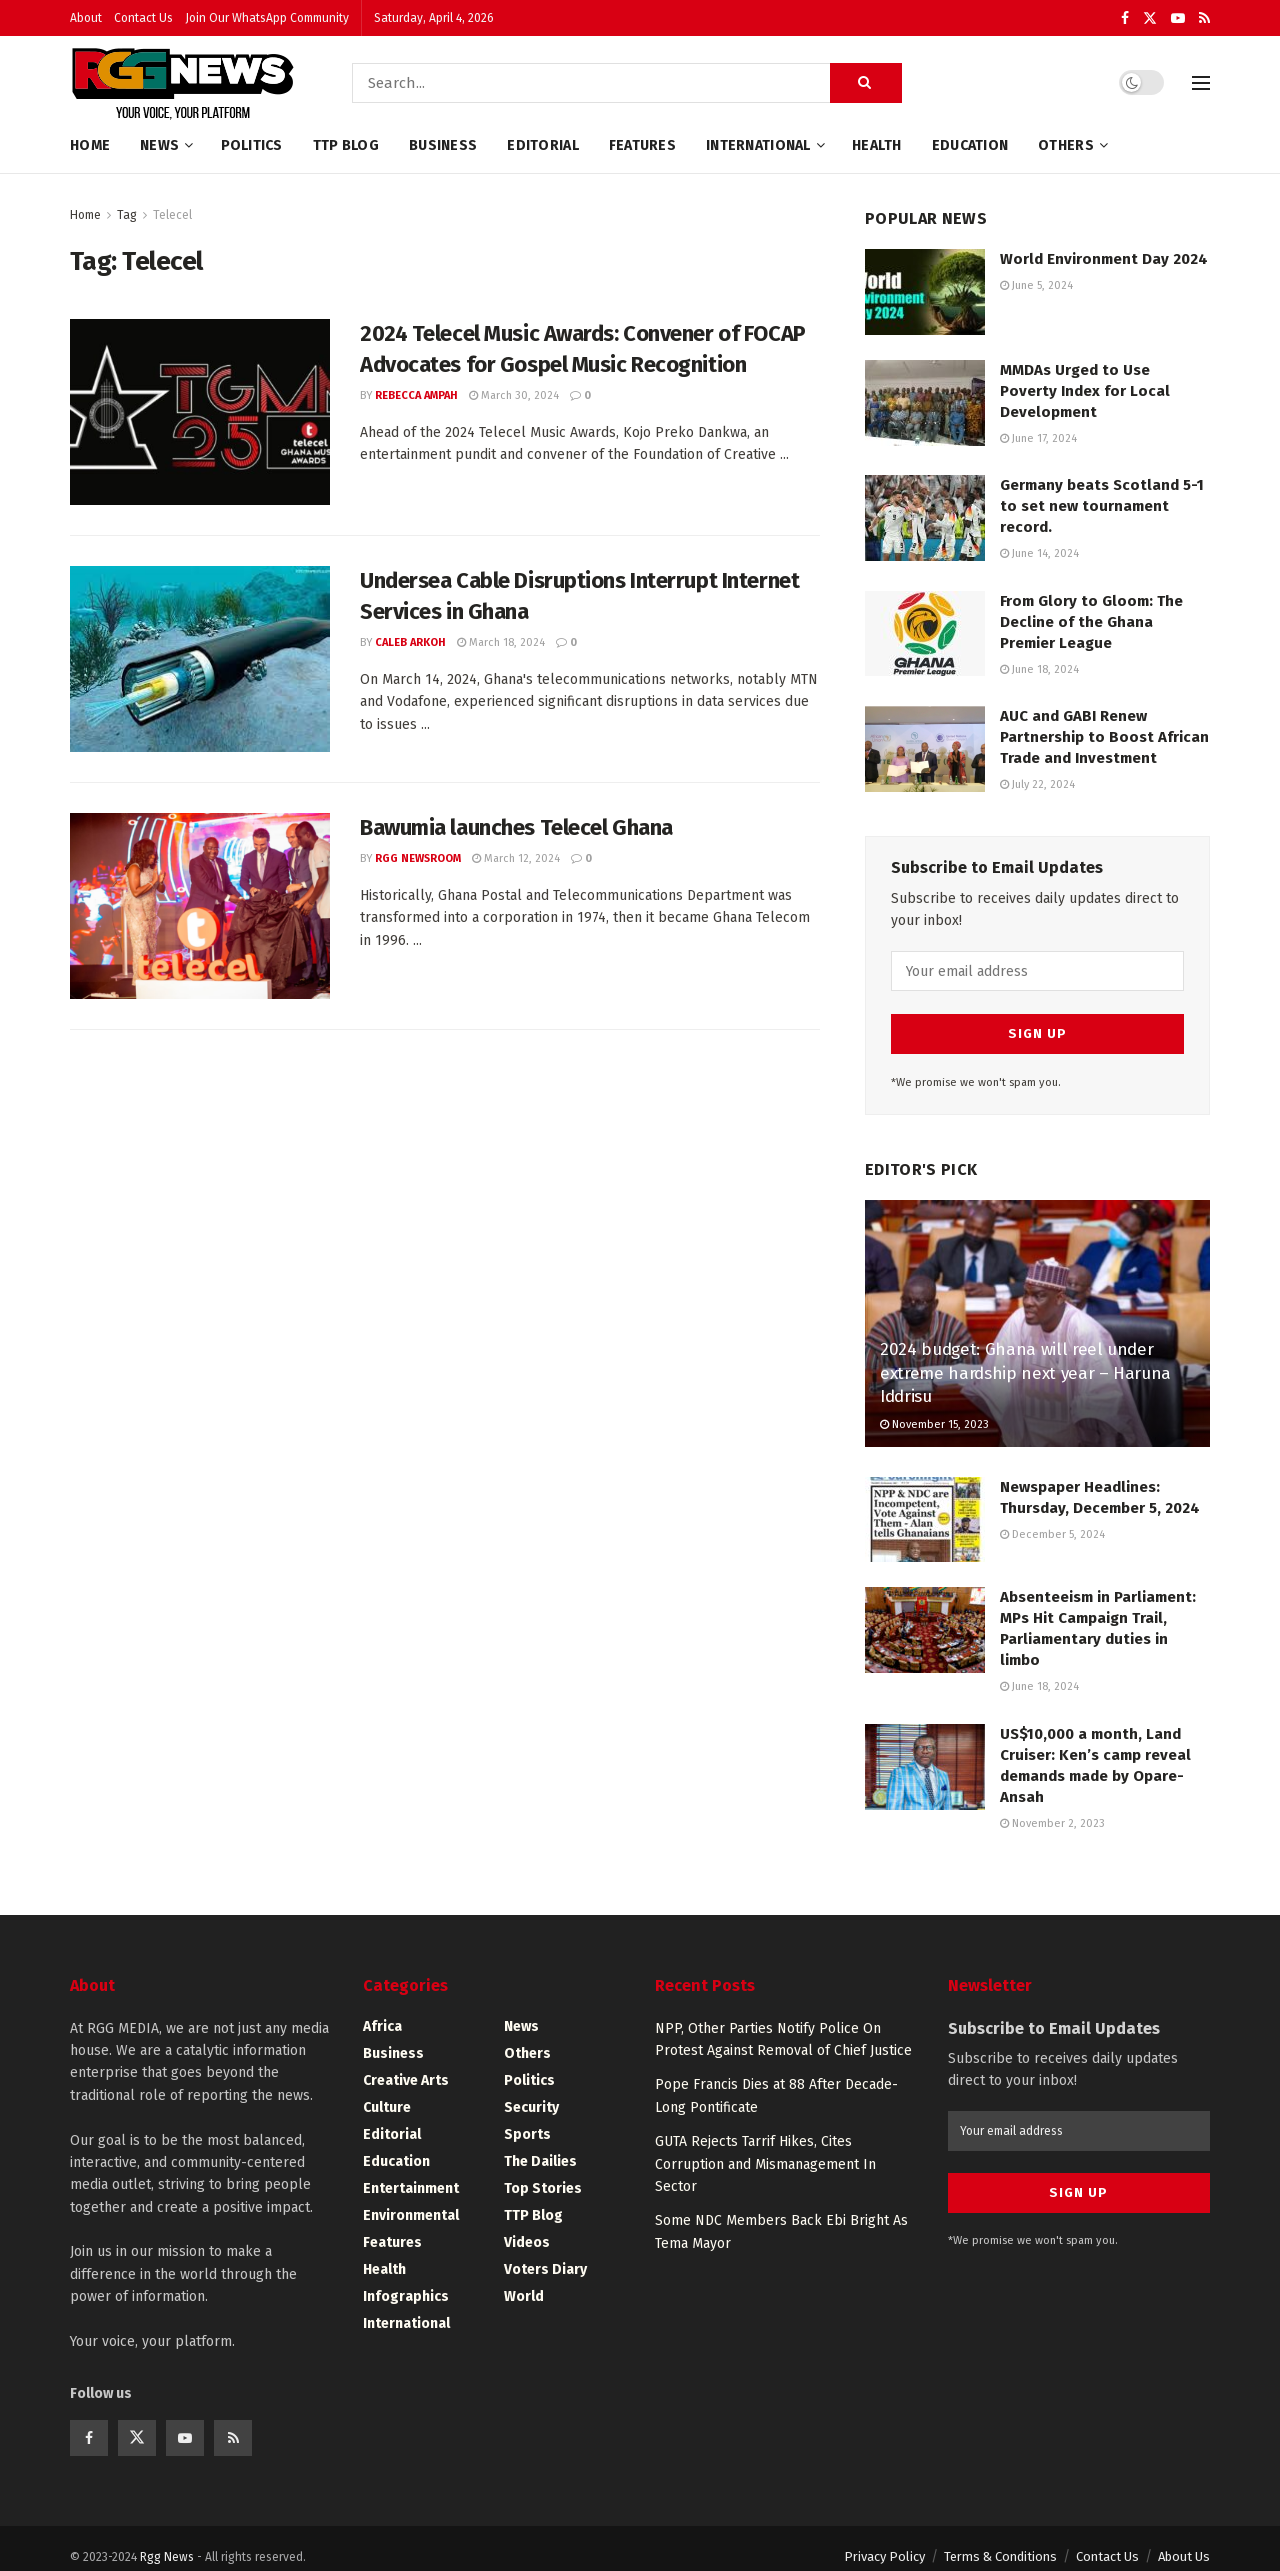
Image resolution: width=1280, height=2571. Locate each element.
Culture (387, 2090)
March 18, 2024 (501, 642)
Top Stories (543, 2171)
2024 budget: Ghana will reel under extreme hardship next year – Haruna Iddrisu (1025, 1356)
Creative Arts (406, 2063)
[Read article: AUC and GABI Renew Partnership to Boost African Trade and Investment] (925, 749)
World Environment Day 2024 (1104, 259)
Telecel (172, 215)
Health (877, 145)
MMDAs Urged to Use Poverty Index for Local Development (1085, 391)
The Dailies (540, 2144)
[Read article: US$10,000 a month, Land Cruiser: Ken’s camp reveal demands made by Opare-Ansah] (925, 1750)
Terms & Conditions (1000, 2539)
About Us (1184, 2539)
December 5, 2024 (1052, 1517)
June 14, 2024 (1039, 553)
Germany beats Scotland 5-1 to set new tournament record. (1102, 506)
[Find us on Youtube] (185, 2421)
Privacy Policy (884, 2539)
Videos (527, 2225)
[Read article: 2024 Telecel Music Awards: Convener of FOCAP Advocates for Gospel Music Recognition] (200, 412)
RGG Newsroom (418, 858)
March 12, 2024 (516, 858)
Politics (252, 145)
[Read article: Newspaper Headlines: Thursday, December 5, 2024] (925, 1503)
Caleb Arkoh (410, 642)
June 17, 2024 (1038, 438)
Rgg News (167, 2540)
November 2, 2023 (1052, 1806)
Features (642, 145)
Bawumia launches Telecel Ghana (516, 827)
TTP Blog (346, 145)
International (758, 145)
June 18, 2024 (1039, 669)
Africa (382, 2009)
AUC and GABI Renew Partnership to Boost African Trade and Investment (1104, 737)
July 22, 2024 (1037, 784)
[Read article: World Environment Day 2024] (925, 292)
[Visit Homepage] (183, 83)
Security (531, 2090)
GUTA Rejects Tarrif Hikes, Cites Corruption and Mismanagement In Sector (765, 2147)
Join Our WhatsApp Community (267, 18)
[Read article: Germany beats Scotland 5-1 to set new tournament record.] (925, 518)
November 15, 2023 (934, 1407)
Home (90, 145)
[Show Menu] (1201, 83)
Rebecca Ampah (416, 395)
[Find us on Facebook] (89, 2421)
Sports (527, 2117)
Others (1066, 145)
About (86, 18)
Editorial (543, 145)
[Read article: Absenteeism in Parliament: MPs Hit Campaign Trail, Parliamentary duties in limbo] (925, 1613)
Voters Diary (545, 2252)
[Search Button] (866, 83)
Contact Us (143, 18)
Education (970, 145)
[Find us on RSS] (233, 2421)
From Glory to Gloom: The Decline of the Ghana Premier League (1091, 622)
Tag (127, 215)
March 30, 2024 (514, 395)
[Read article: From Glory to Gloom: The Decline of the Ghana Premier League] (925, 634)
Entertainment (411, 2171)
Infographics (406, 2279)
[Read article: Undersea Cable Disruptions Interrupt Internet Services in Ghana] (200, 659)
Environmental (411, 2198)
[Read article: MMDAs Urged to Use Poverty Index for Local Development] (925, 403)
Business (443, 145)
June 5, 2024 (1036, 285)
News (159, 145)
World (524, 2279)
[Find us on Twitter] (137, 2421)
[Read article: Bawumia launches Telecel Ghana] (200, 906)
